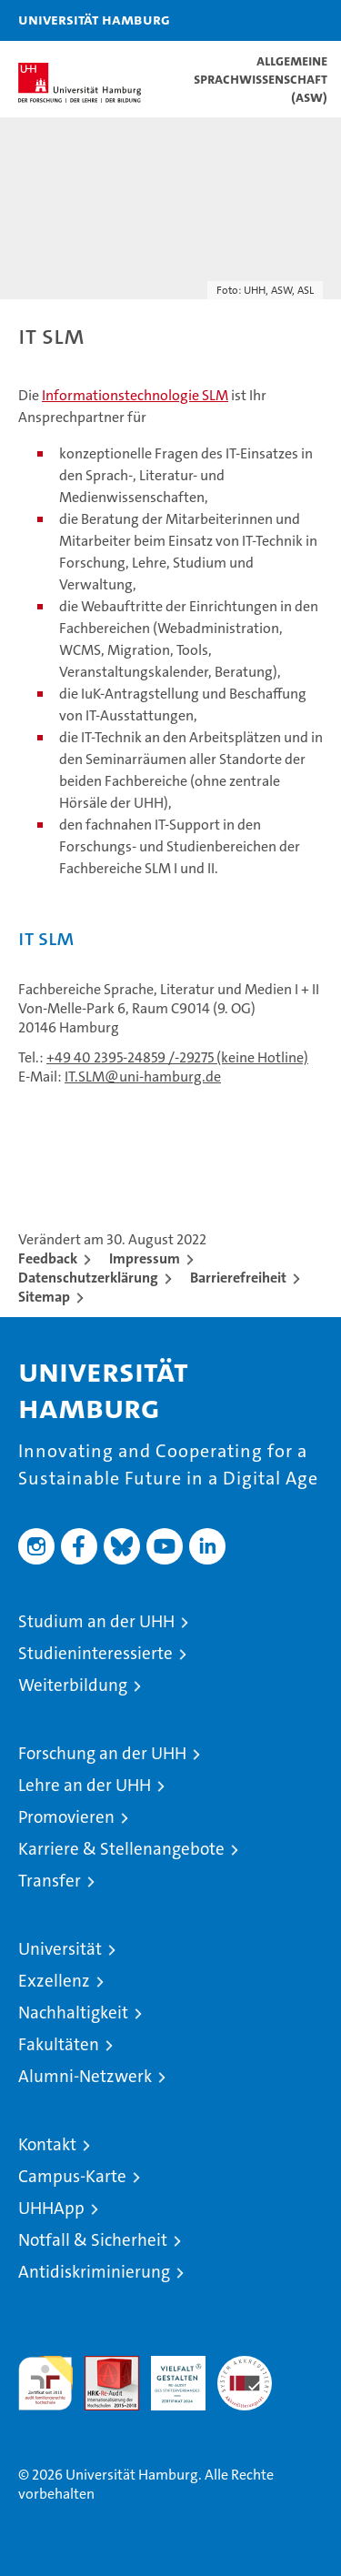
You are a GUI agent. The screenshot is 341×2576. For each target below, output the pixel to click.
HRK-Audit (168, 2375)
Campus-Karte (72, 2176)
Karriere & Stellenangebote (121, 1848)
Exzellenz (54, 1980)
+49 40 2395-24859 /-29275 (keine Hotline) (177, 1057)
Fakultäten (58, 2044)
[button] (270, 20)
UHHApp (51, 2208)
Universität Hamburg (94, 19)
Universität (60, 1948)
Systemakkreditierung (244, 2365)
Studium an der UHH (96, 1621)
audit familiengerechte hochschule (45, 2383)
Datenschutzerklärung (88, 1277)
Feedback (47, 1258)
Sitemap (44, 1296)
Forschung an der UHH (102, 1753)
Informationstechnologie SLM (135, 395)
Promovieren (66, 1817)
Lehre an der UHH (84, 1785)
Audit (102, 2365)
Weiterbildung (72, 1685)
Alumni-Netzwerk (85, 2076)
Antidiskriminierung (94, 2271)
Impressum (144, 1258)
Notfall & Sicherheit (92, 2240)
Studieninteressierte (95, 1653)
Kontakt (47, 2144)
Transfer (49, 1880)
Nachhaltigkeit (73, 2012)
